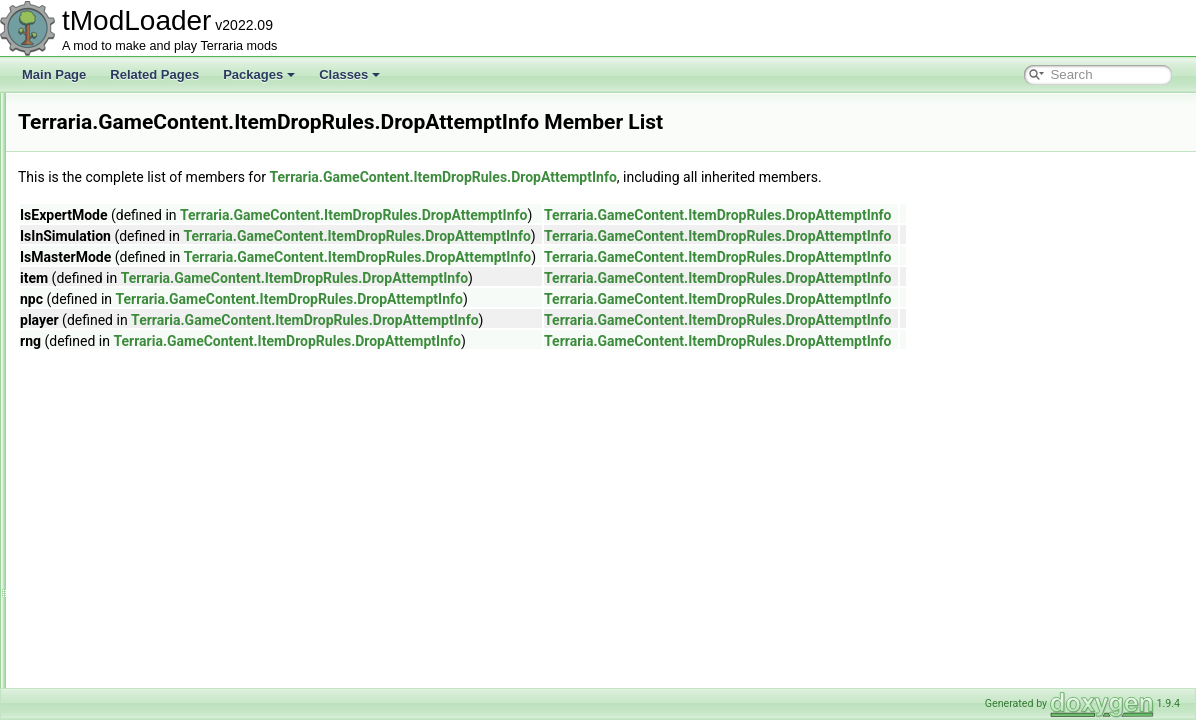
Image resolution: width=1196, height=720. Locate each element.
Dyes (111, 114)
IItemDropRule (152, 686)
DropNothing (147, 488)
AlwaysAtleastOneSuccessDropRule (210, 224)
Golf (109, 180)
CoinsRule (141, 268)
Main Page (54, 74)
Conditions (142, 378)
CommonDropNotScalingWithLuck (205, 334)
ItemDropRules (138, 202)
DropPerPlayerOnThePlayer (188, 532)
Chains (132, 246)
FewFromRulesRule (167, 642)
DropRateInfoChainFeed (179, 576)
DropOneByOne (156, 510)
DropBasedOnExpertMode (184, 422)
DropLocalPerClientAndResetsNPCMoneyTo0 (235, 466)
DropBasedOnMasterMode (185, 444)
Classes (349, 74)
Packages (259, 74)
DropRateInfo (149, 554)
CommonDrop (151, 312)
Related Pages (154, 74)
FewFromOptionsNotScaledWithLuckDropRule (237, 620)
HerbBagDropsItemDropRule (190, 664)
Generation (127, 158)
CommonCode (152, 290)
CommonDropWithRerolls (182, 356)
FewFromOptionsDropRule (185, 598)
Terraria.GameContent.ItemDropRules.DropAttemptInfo (692, 177)
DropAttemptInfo (157, 400)
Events (116, 136)
